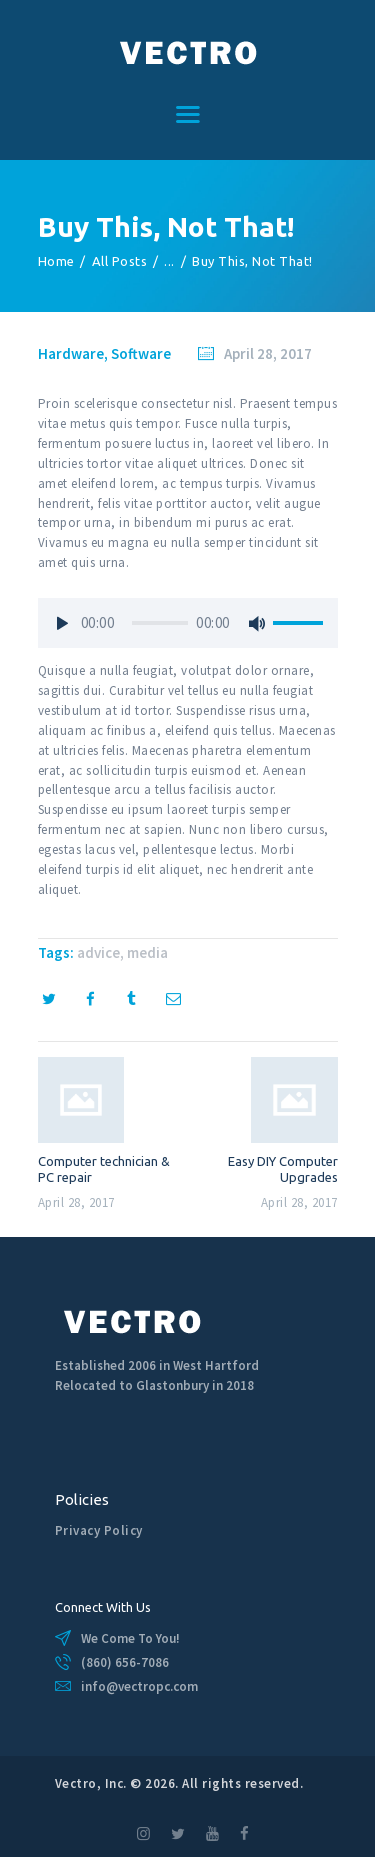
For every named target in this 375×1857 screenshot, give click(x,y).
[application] (188, 628)
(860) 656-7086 (125, 1662)
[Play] (63, 623)
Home (56, 261)
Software (141, 353)
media (147, 952)
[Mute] (258, 623)
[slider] (160, 623)
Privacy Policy (99, 1530)
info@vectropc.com (139, 1686)
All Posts (120, 261)
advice (98, 952)
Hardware (71, 353)
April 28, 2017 (268, 353)
